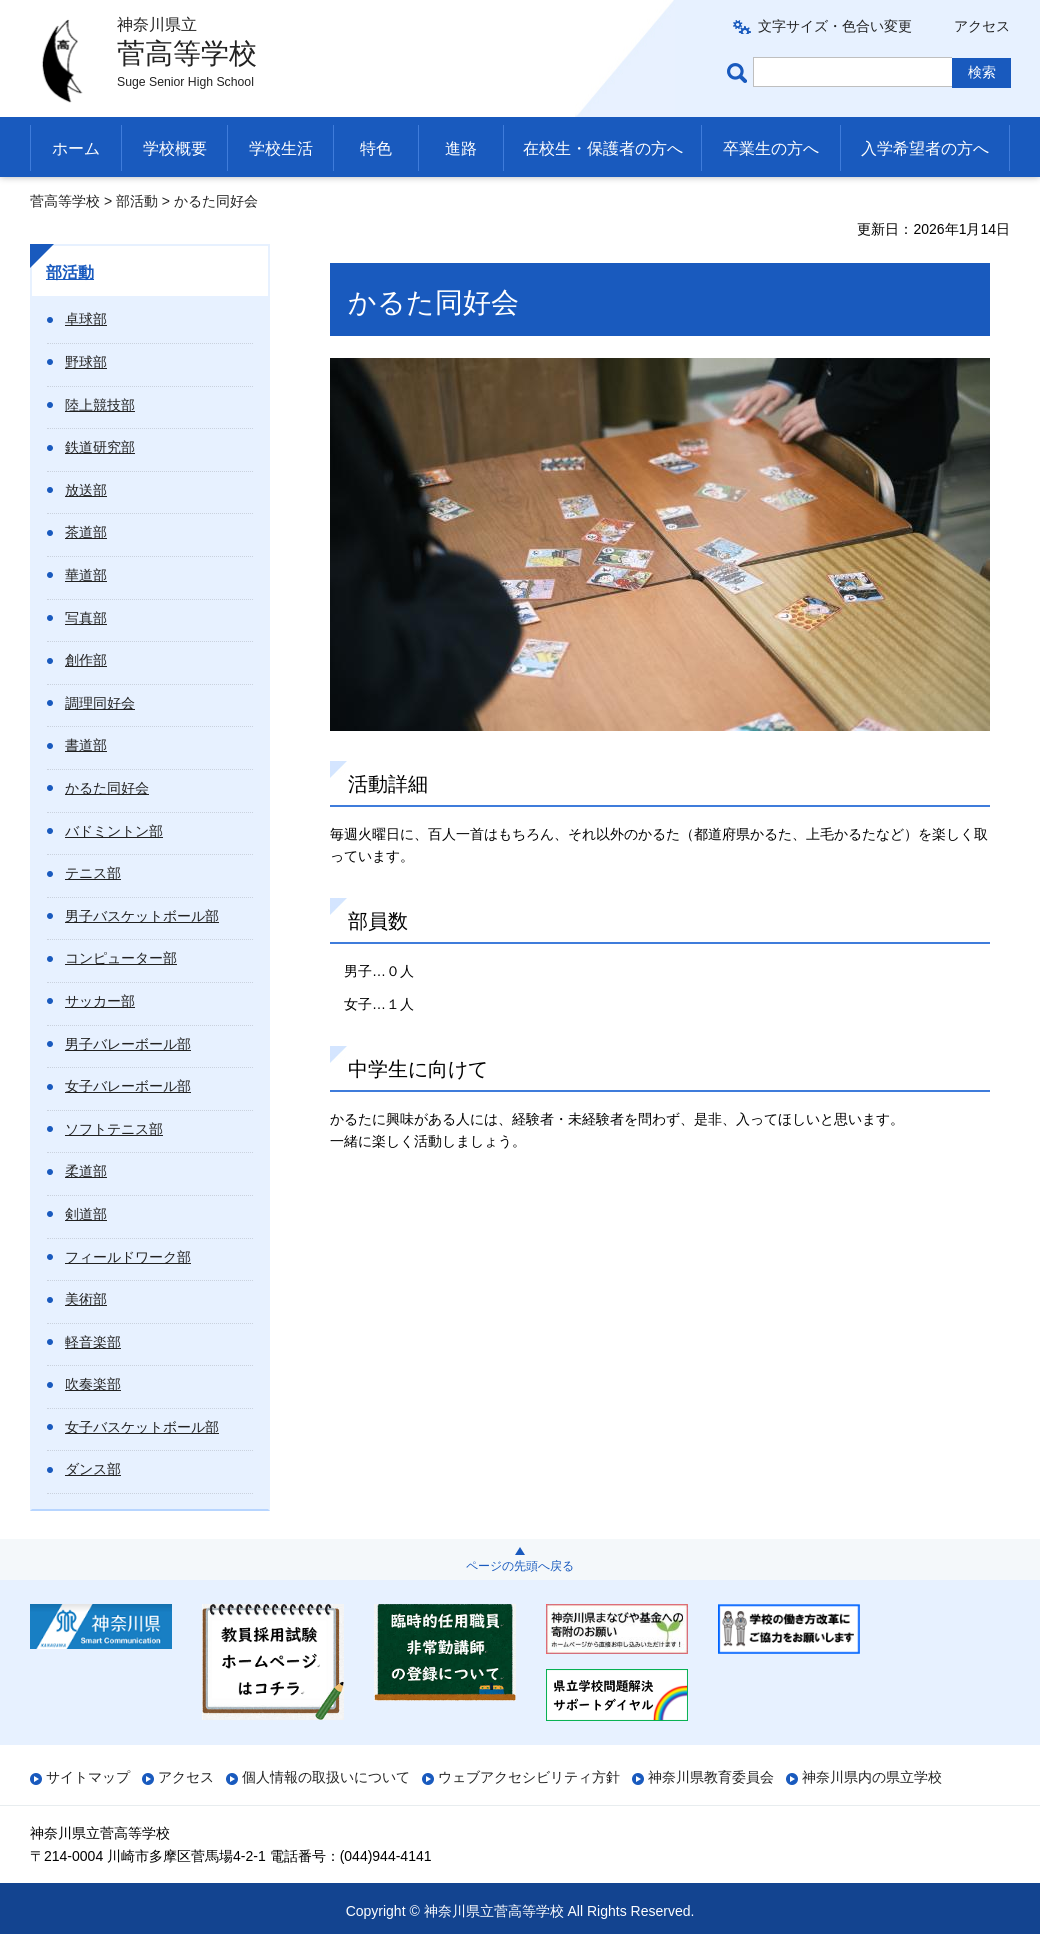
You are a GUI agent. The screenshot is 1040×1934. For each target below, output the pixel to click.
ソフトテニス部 (114, 1129)
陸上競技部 (100, 405)
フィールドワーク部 (128, 1257)
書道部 (86, 745)
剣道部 (86, 1214)
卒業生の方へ (771, 148)
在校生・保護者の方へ (603, 148)
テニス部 (93, 873)
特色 (376, 148)
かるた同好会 (107, 788)
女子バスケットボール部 (142, 1427)
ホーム (76, 148)
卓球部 (86, 319)
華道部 (86, 575)
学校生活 (281, 148)
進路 (461, 148)
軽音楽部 (93, 1342)
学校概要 (175, 148)
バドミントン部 (114, 831)
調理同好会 (100, 703)
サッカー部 (100, 1001)
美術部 (86, 1299)
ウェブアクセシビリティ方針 (529, 1777)
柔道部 (86, 1171)
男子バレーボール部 (128, 1044)
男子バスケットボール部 (142, 916)
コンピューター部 (121, 958)
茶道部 (86, 532)
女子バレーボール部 (128, 1086)
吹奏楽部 (93, 1384)
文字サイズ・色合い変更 (835, 26)
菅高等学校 (65, 201)
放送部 (86, 490)
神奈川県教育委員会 (711, 1777)
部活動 (137, 201)
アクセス (982, 26)
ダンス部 (93, 1469)
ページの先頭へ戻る (520, 1566)
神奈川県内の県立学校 (872, 1777)
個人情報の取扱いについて (326, 1777)
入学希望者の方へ (925, 148)
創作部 (86, 660)
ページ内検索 (740, 72)
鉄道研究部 (100, 447)
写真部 (86, 618)
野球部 (86, 362)
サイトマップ (88, 1777)
